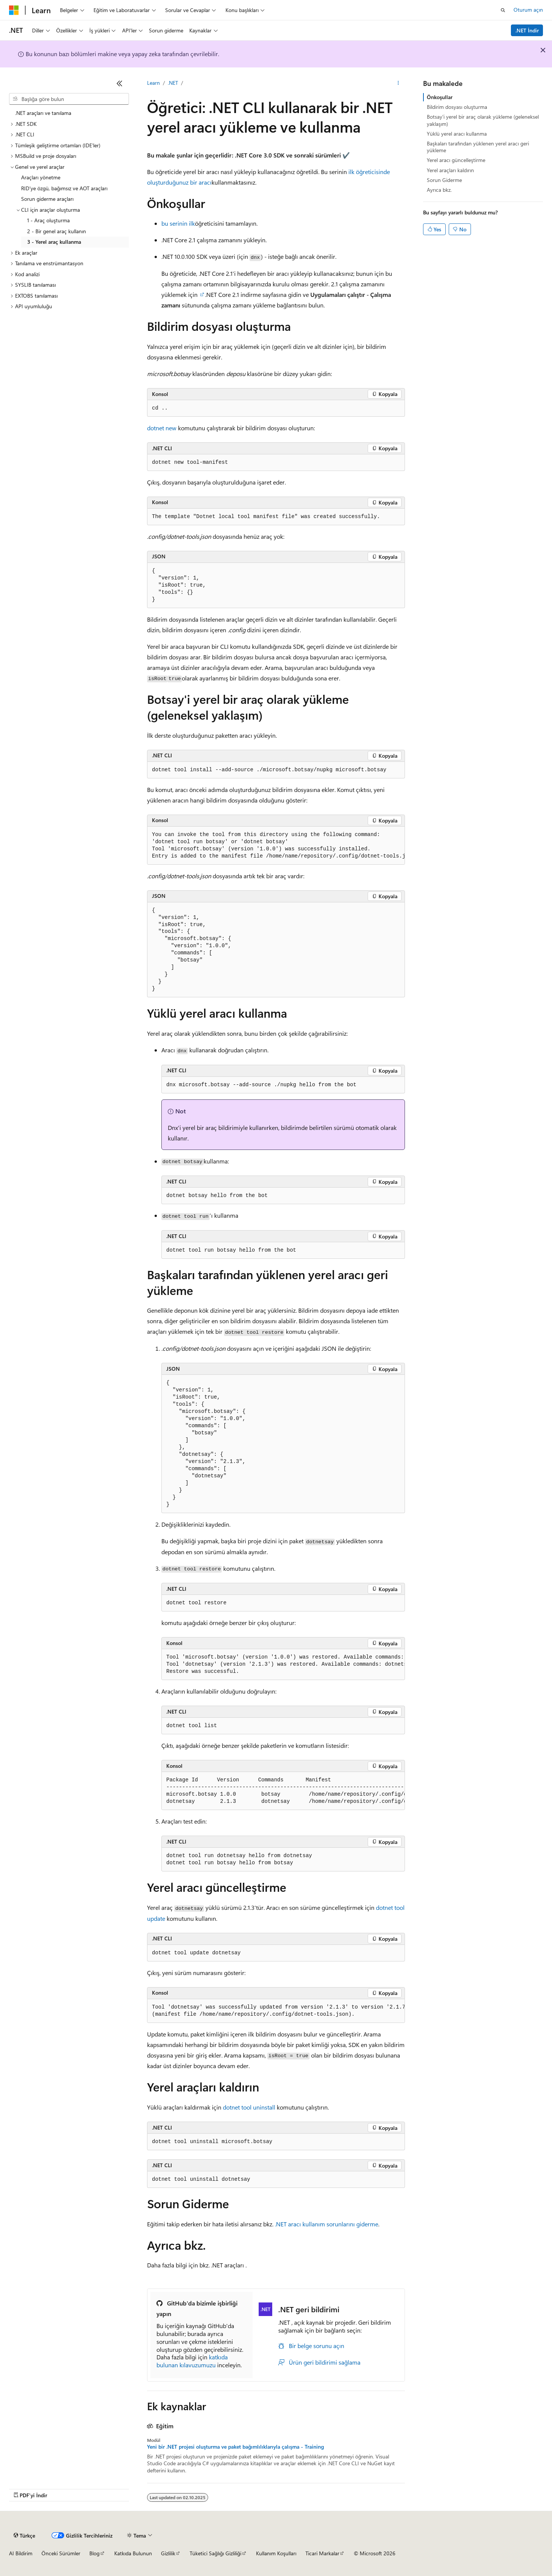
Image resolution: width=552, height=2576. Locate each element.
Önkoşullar (439, 97)
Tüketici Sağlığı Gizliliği (215, 2553)
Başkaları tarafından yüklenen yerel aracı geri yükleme (478, 147)
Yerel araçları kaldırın (450, 170)
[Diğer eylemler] (398, 83)
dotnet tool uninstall (249, 2107)
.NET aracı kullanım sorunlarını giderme (326, 2224)
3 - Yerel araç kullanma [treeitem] (54, 241)
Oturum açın (528, 9)
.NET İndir (527, 30)
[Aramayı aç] (503, 10)
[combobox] (69, 99)
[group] (276, 846)
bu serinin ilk (178, 223)
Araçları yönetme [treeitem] (40, 177)
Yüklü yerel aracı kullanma (457, 133)
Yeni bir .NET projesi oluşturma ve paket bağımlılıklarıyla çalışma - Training (235, 2446)
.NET (173, 82)
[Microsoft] (14, 10)
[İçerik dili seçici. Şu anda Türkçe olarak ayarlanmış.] (24, 2535)
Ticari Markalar (322, 2553)
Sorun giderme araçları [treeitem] (47, 198)
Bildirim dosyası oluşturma (457, 106)
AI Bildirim (20, 2553)
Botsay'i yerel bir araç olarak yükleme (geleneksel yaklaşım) (483, 120)
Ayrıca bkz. (439, 189)
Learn (153, 82)
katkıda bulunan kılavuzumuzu (192, 2361)
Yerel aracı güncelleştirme (456, 160)
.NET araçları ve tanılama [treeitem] (43, 112)
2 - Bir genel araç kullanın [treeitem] (56, 231)
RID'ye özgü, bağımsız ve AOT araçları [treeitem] (64, 188)
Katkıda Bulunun (133, 2553)
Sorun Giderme (444, 179)
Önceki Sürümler (60, 2553)
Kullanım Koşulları (276, 2553)
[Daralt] (119, 83)
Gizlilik (168, 2553)
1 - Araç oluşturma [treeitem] (48, 220)
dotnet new (161, 428)
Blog (94, 2553)
